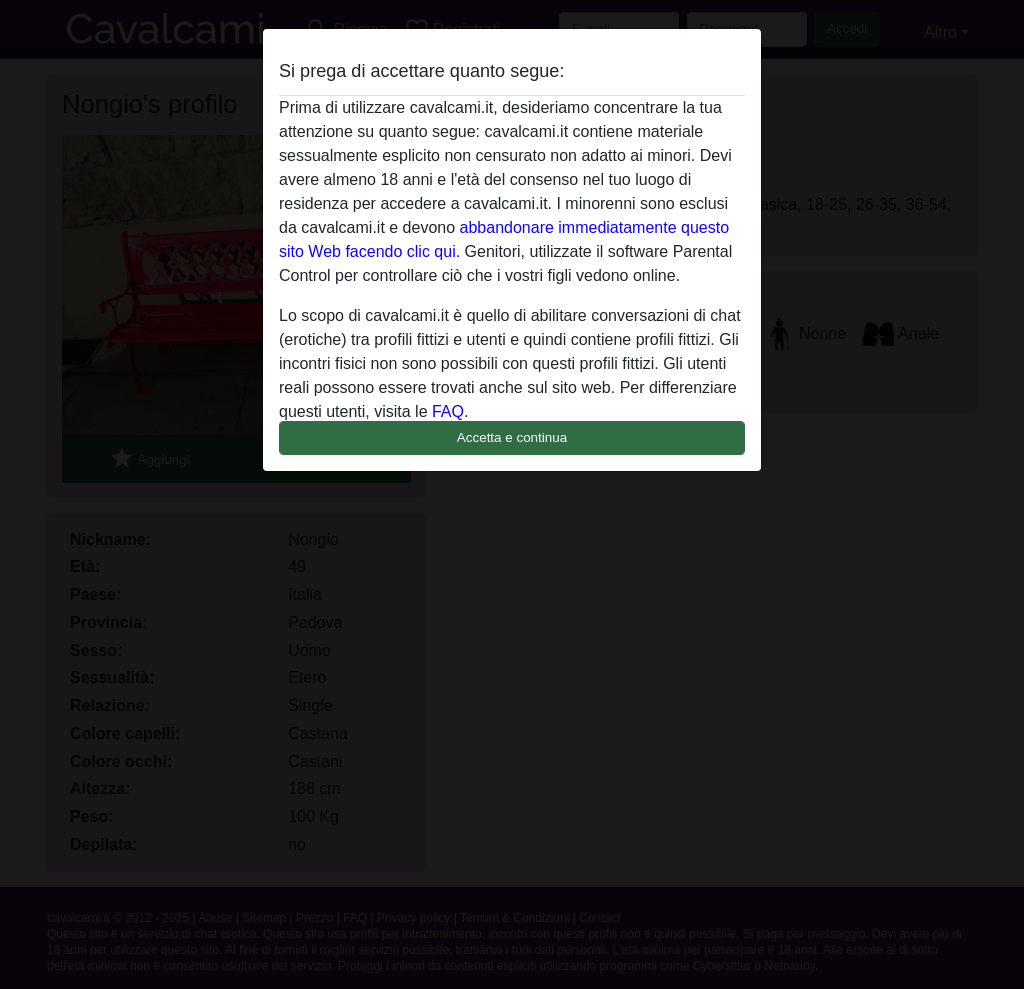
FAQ (448, 411)
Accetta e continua (512, 437)
